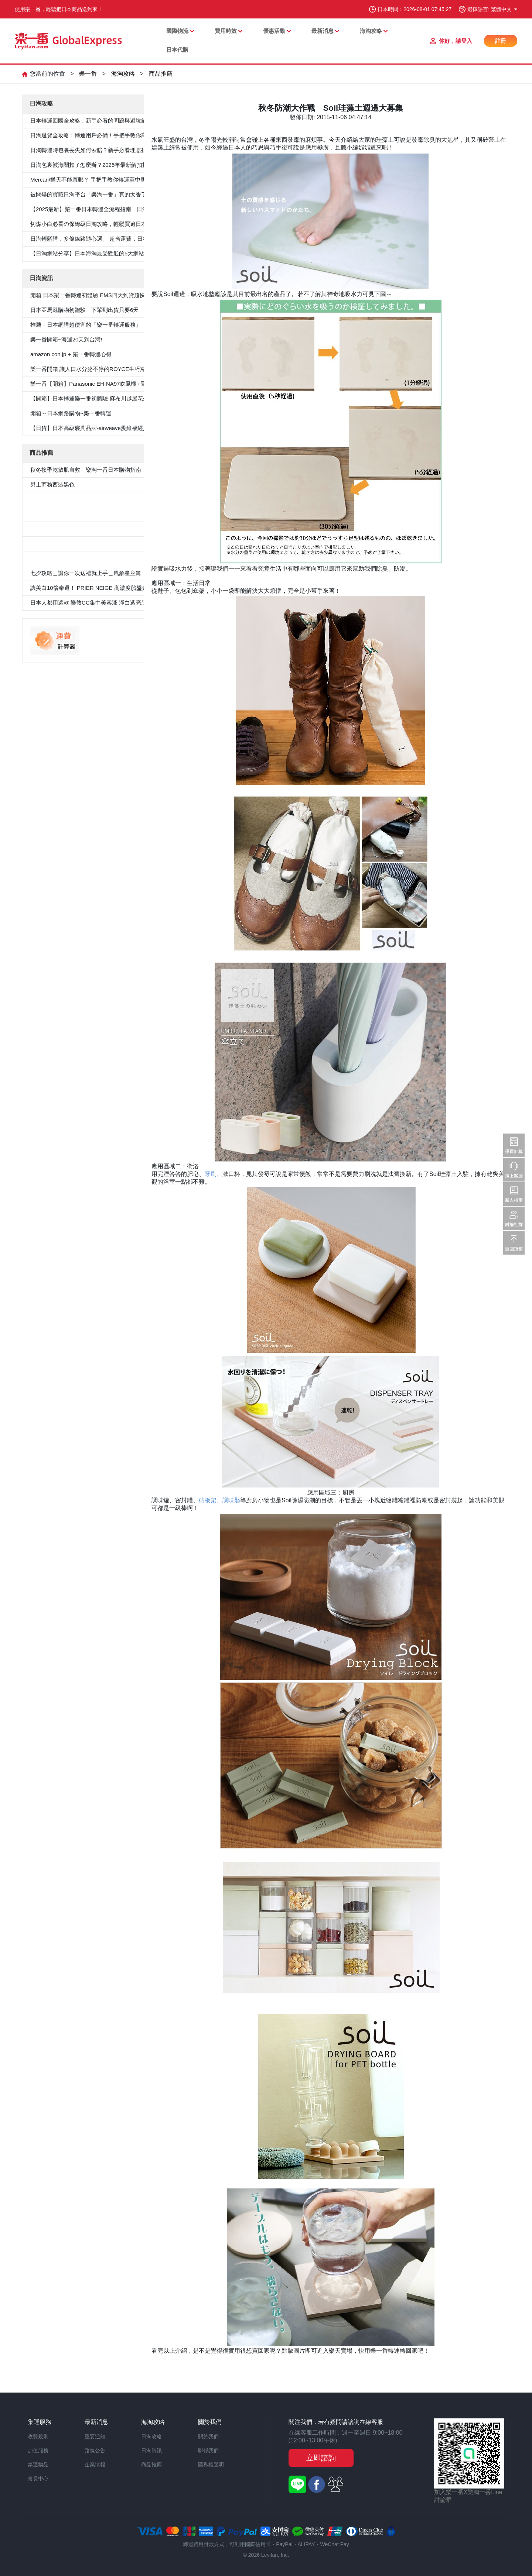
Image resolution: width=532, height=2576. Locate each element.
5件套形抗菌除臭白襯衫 (59, 499)
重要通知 (95, 2436)
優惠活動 (274, 31)
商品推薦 (161, 73)
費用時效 (226, 31)
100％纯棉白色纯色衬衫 (59, 543)
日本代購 (177, 50)
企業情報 (95, 2464)
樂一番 (88, 73)
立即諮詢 (321, 2458)
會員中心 (38, 2479)
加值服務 (38, 2450)
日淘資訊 (151, 2450)
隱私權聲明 (211, 2464)
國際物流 (177, 31)
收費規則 (38, 2436)
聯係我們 (208, 2450)
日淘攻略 (151, 2436)
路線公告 (95, 2450)
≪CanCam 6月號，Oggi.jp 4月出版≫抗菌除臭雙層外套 (99, 529)
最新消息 (322, 31)
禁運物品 (38, 2464)
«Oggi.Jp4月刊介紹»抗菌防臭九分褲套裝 (80, 558)
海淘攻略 (371, 31)
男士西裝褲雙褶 (49, 514)
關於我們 (208, 2436)
